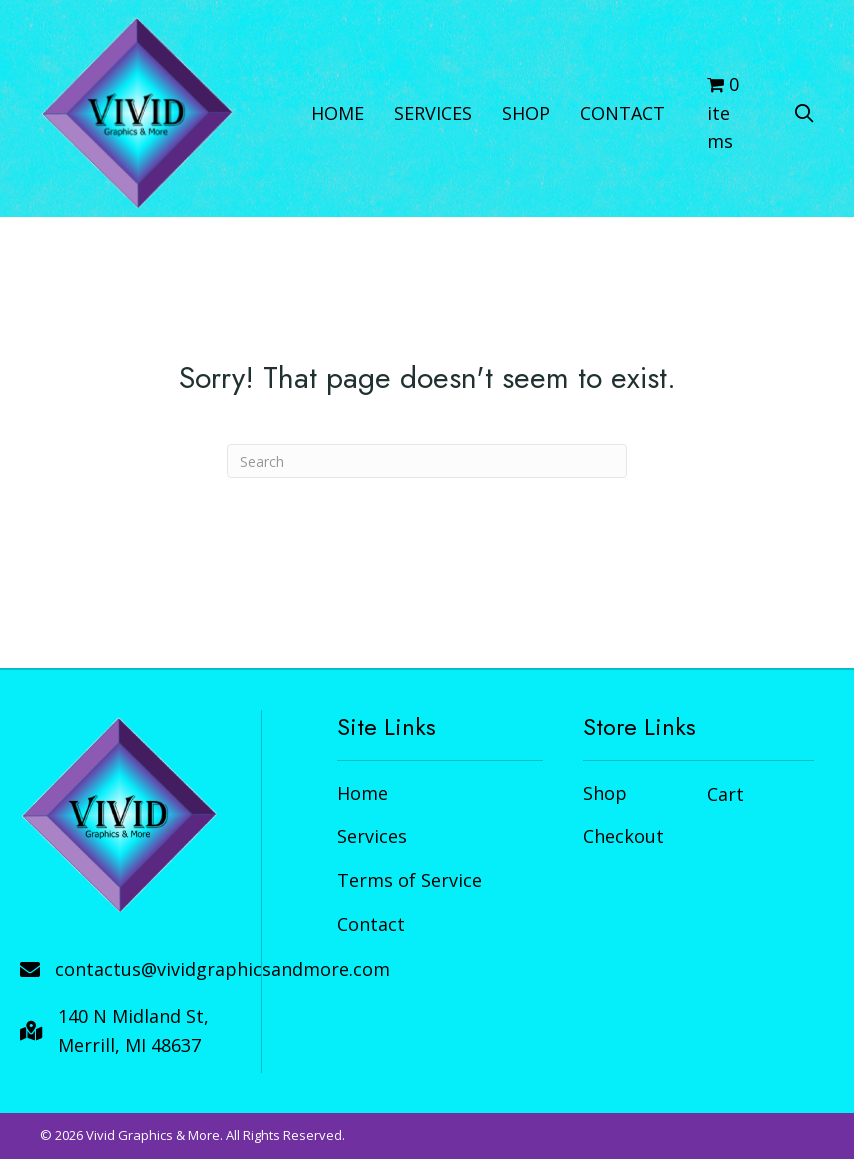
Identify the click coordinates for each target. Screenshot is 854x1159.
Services (372, 836)
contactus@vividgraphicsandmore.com (222, 969)
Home (362, 793)
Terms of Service (409, 880)
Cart (725, 794)
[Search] (427, 461)
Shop (605, 793)
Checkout (623, 836)
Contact (371, 924)
